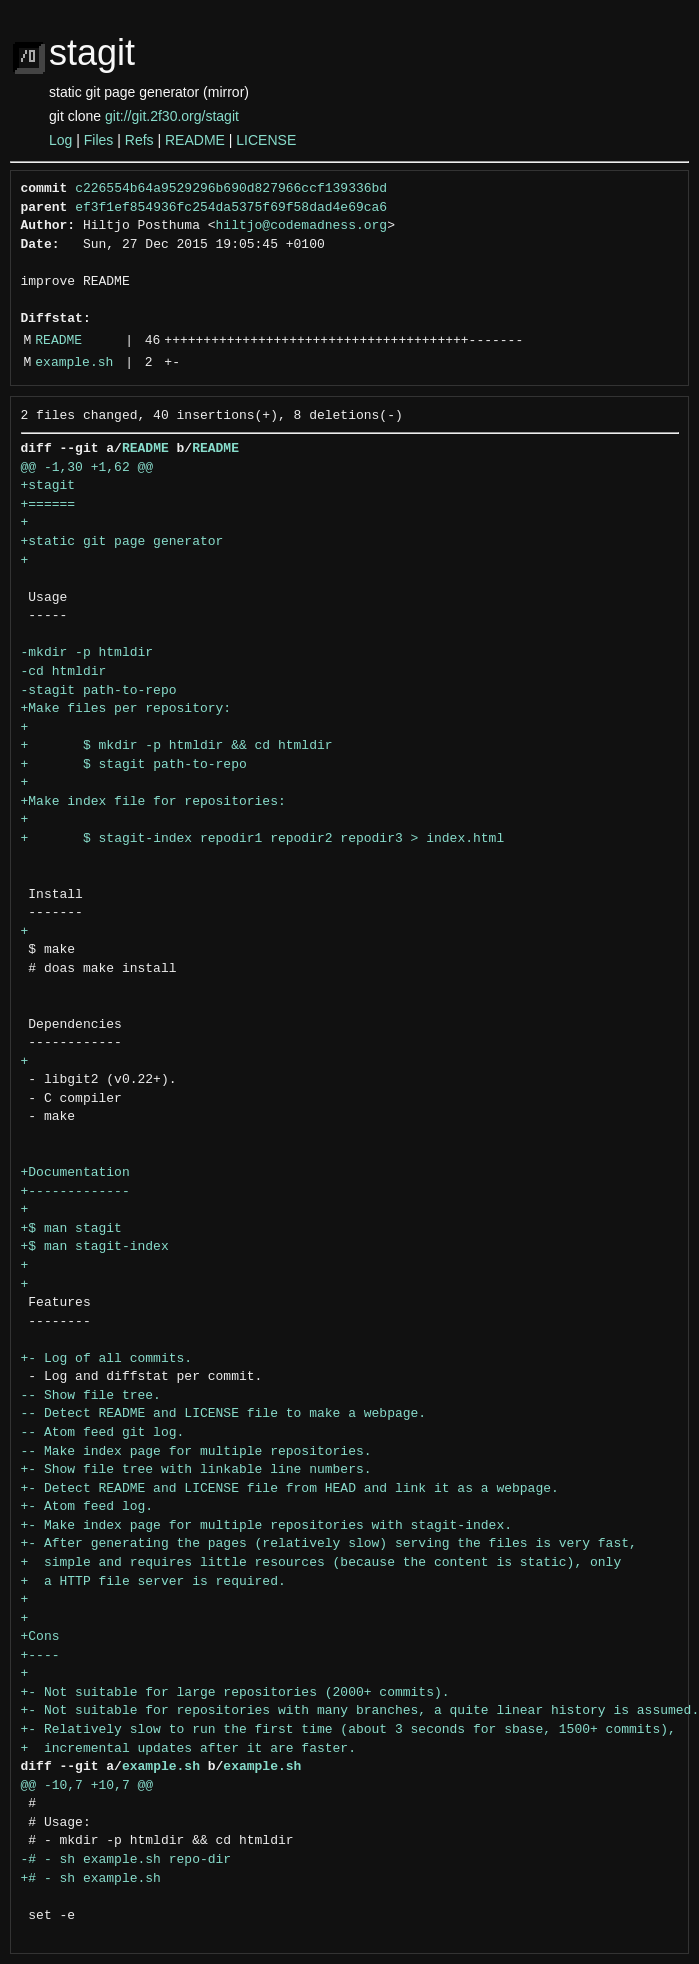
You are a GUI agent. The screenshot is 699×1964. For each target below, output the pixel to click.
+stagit (48, 486)
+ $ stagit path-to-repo (134, 765)
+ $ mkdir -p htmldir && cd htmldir (177, 746)
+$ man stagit (71, 1229)
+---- (40, 1656)
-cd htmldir (64, 672)
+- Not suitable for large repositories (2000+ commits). (235, 1693)
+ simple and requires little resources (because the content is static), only (321, 1563)
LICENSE (266, 140)
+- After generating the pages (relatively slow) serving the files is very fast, (329, 1544)
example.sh (74, 363)
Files (99, 140)
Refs (139, 140)
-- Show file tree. (91, 1396)
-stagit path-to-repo (99, 691)
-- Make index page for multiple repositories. (196, 1452)
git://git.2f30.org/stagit (172, 116)
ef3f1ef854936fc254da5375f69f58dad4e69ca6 (231, 208)
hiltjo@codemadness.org (302, 226)
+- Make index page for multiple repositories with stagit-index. (266, 1526)
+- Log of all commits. (107, 1359)
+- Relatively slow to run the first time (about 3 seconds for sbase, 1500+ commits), (348, 1730)
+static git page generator (122, 542)
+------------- (75, 1192)
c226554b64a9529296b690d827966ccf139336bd (231, 189)
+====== (48, 505)
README (195, 140)
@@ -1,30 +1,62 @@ (87, 468)
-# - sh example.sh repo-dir (126, 1860)
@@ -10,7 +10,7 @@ (87, 1786)
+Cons (40, 1637)
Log (60, 140)
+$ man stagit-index (95, 1247)
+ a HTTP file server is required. (153, 1582)
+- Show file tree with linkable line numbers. (196, 1470)
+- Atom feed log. (87, 1507)
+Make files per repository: (126, 709)
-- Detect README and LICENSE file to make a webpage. (224, 1414)
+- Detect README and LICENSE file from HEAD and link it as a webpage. (290, 1489)
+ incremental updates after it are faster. (188, 1749)
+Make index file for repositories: (153, 802)
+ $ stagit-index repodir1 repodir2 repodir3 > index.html (263, 839)
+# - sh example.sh (91, 1879)
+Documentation (75, 1173)
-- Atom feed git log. (103, 1433)
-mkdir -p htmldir (87, 653)
